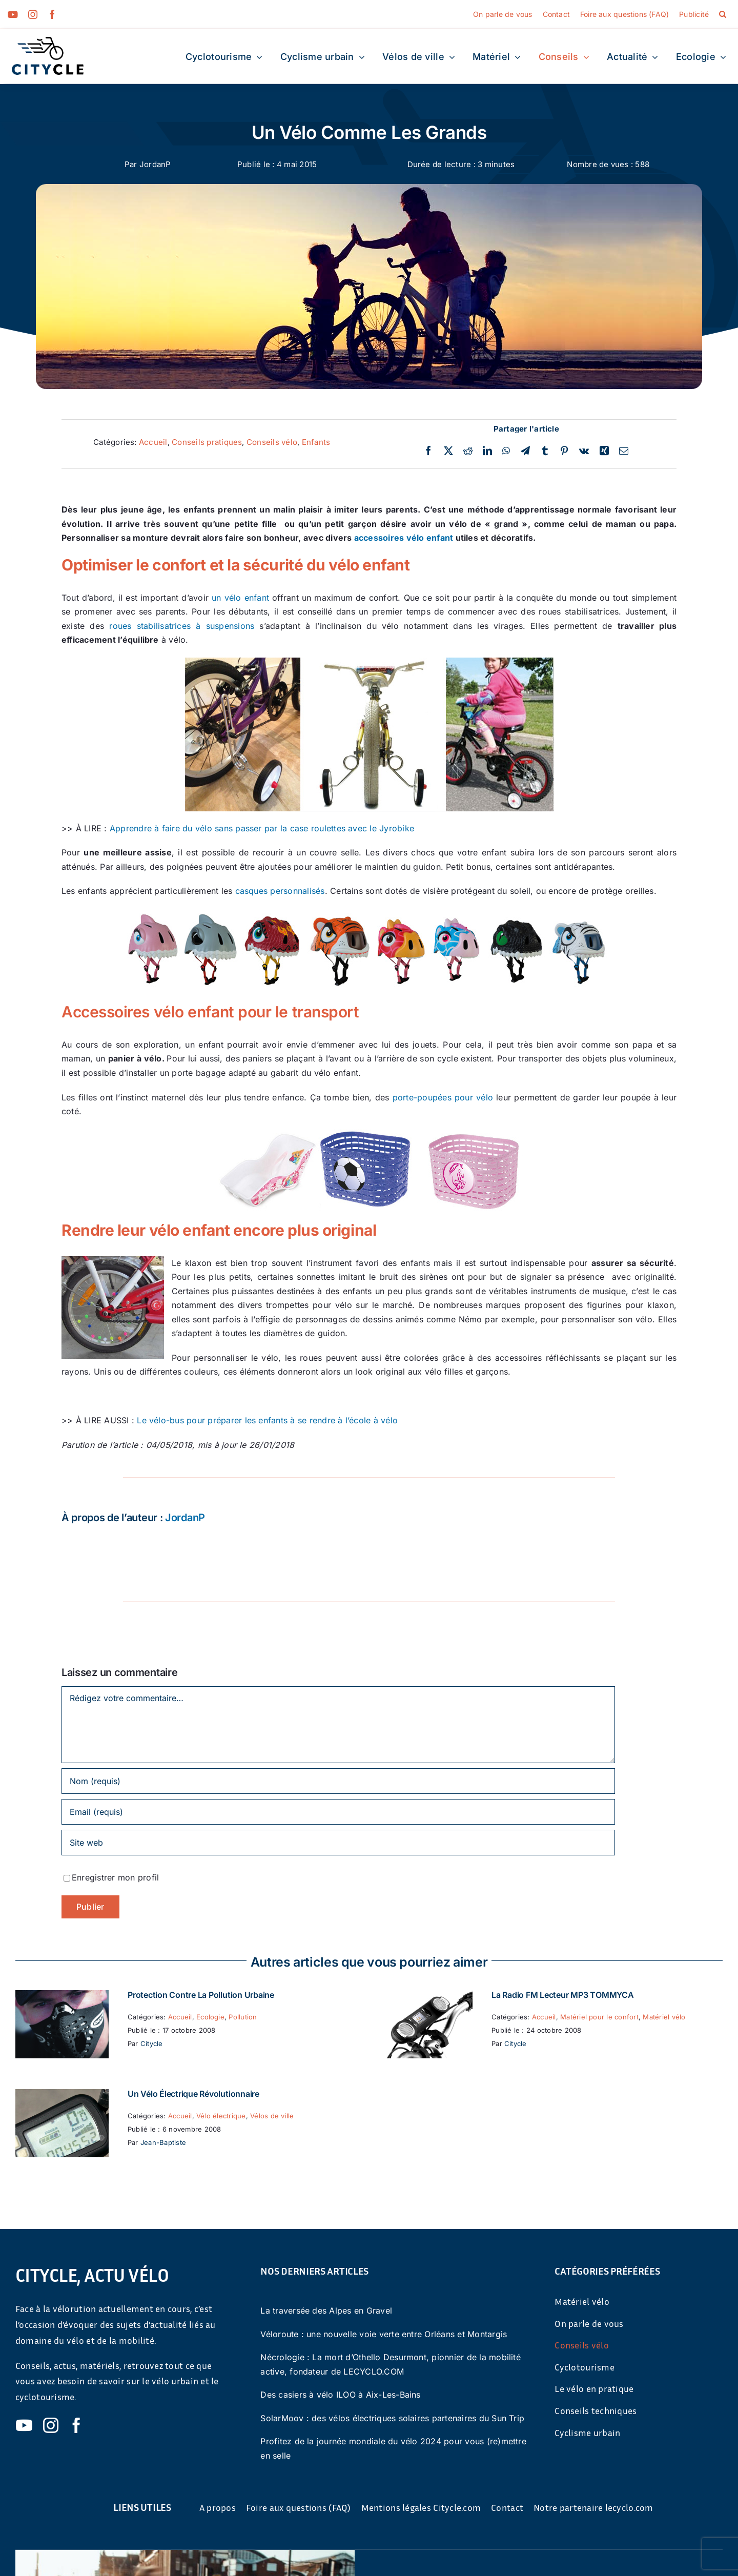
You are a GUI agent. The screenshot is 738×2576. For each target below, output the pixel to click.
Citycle (151, 2043)
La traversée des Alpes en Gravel (326, 2310)
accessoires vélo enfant (404, 538)
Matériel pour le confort (599, 2017)
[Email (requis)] (338, 1812)
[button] (722, 14)
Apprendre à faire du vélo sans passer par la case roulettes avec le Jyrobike (262, 828)
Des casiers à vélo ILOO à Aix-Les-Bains (340, 2394)
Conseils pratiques (207, 442)
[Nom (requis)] (338, 1781)
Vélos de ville (272, 2116)
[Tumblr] (545, 451)
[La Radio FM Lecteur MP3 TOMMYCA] (426, 1997)
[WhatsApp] (506, 451)
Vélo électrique (221, 2116)
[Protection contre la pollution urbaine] (62, 1997)
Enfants (316, 442)
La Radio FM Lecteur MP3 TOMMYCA (562, 1995)
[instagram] (32, 14)
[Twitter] (448, 451)
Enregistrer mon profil (115, 1877)
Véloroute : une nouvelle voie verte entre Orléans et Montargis (383, 2334)
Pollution (243, 2017)
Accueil (153, 442)
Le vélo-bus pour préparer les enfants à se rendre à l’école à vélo (267, 1420)
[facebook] (52, 14)
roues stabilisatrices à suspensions (181, 626)
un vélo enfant (240, 597)
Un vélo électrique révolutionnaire (193, 2094)
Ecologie (210, 2017)
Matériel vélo (664, 2017)
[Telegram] (525, 451)
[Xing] (604, 451)
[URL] (338, 1842)
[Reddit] (468, 451)
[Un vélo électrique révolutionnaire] (62, 2096)
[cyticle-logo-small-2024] (48, 41)
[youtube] (13, 14)
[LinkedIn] (487, 451)
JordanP (155, 164)
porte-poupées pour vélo (441, 1097)
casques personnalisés (280, 891)
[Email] (623, 451)
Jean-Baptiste (163, 2142)
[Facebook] (428, 451)
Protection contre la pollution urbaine (201, 1995)
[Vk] (584, 451)
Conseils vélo (272, 442)
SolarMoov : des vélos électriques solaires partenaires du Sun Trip (392, 2418)
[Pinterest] (564, 451)
